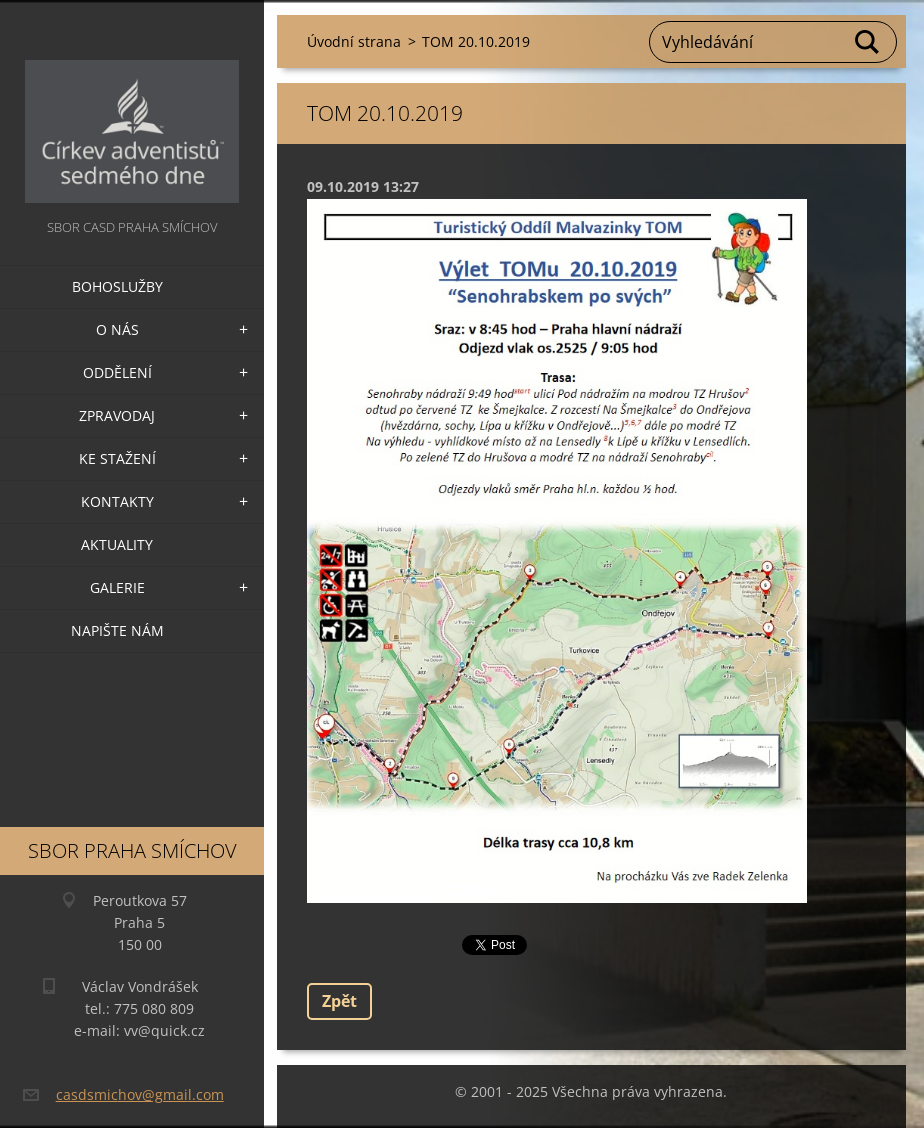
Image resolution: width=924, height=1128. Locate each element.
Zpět (339, 1001)
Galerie (117, 587)
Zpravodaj (117, 415)
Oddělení (117, 372)
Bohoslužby (117, 286)
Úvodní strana (354, 41)
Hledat (868, 42)
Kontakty (117, 501)
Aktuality (117, 544)
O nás (117, 329)
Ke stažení (117, 458)
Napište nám (117, 630)
